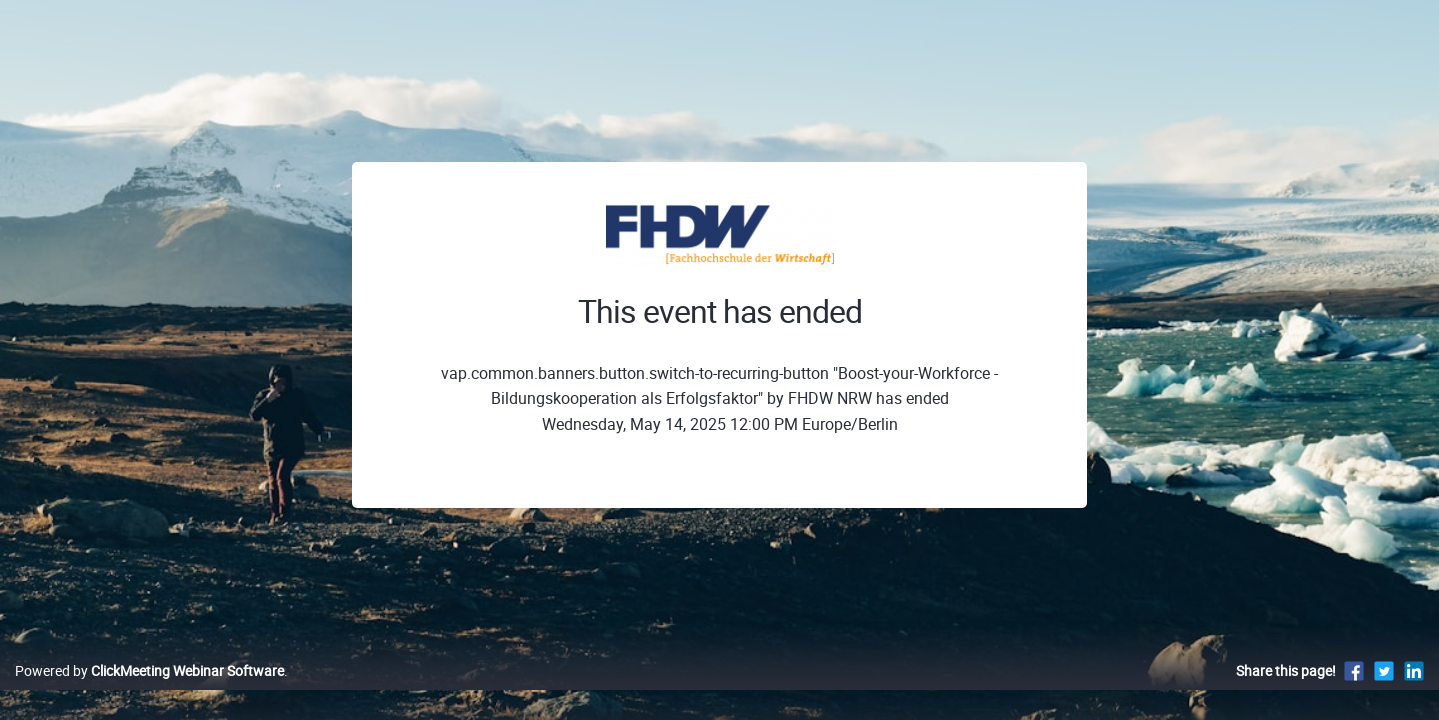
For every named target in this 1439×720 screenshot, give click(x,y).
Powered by (149, 691)
